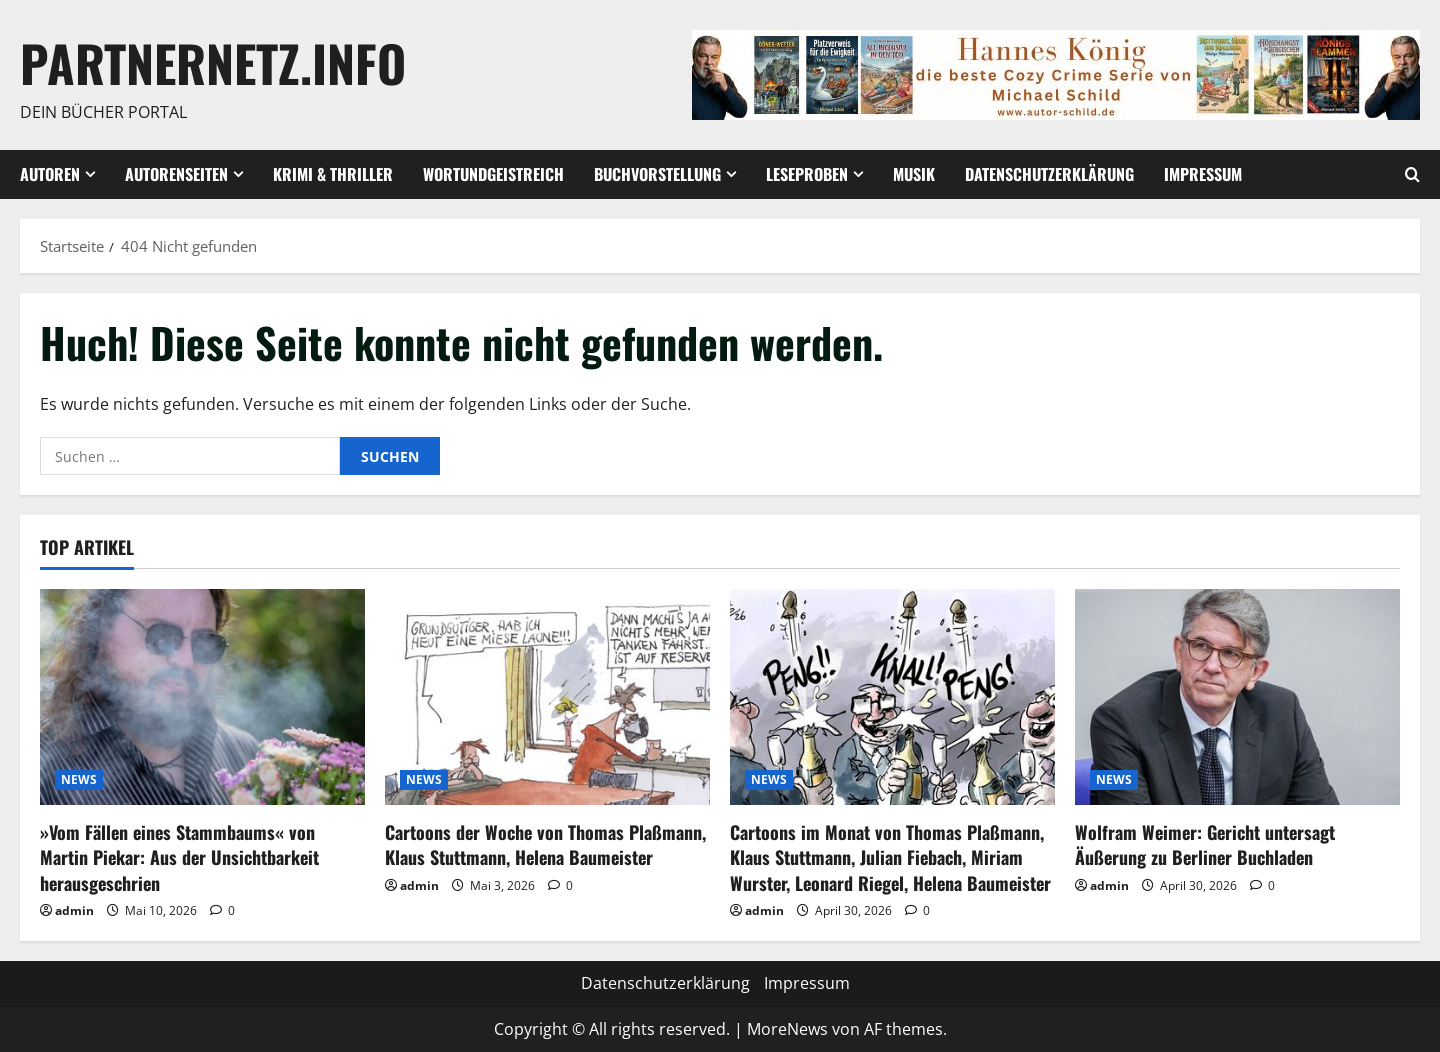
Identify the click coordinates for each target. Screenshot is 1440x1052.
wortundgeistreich (493, 174)
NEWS (79, 779)
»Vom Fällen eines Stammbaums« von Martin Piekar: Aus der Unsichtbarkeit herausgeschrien (179, 857)
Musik (914, 174)
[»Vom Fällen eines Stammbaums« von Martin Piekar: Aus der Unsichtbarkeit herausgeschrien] (202, 697)
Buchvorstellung (657, 174)
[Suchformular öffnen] (1412, 175)
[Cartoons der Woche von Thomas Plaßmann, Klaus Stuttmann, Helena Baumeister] (547, 697)
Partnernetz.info (213, 62)
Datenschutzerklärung (1049, 174)
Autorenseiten (176, 174)
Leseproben (807, 174)
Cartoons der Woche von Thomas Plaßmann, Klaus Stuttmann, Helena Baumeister (545, 844)
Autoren (50, 174)
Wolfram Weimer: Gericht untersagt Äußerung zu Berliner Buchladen (1205, 844)
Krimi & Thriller (333, 174)
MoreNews (787, 1029)
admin (74, 910)
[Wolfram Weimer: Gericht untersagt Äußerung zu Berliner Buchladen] (1237, 697)
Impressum (1203, 174)
